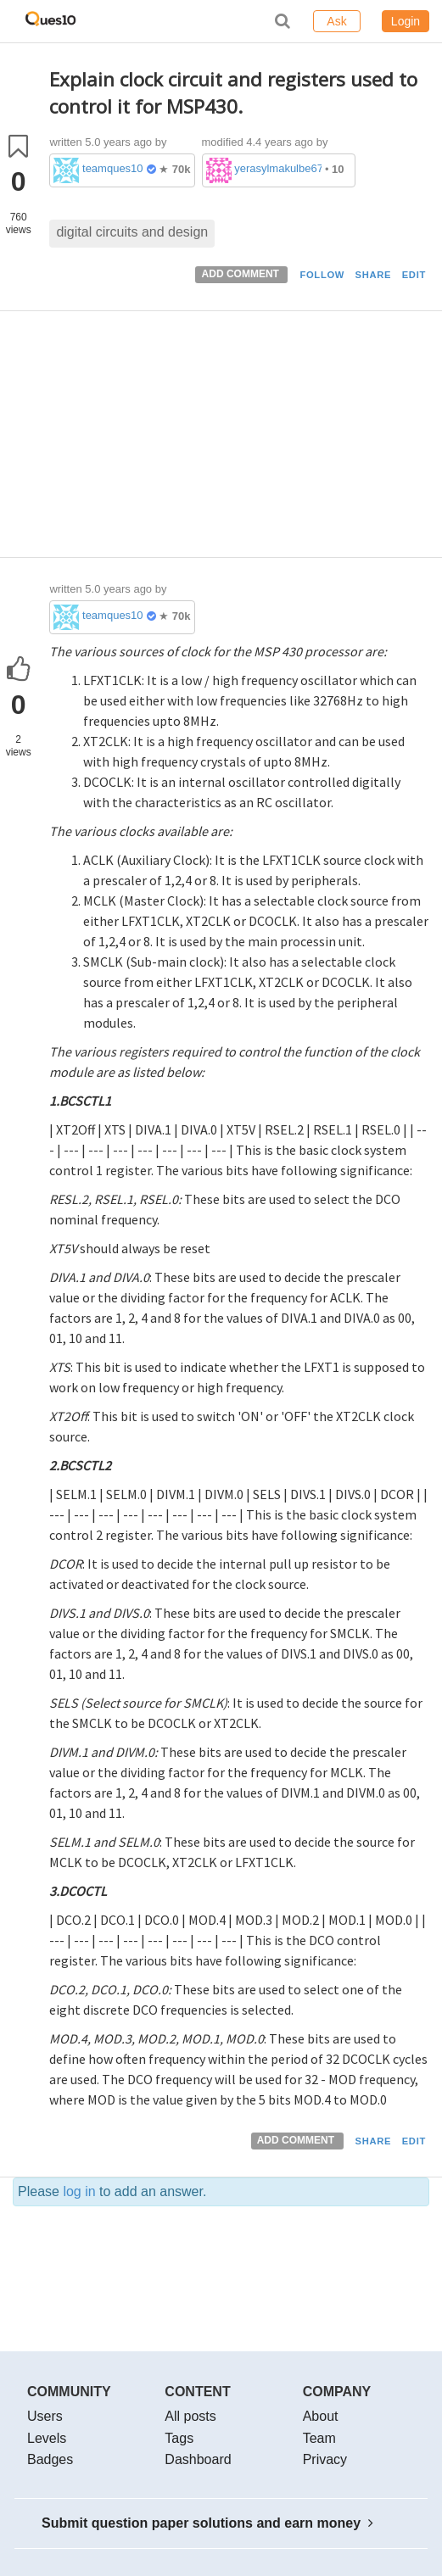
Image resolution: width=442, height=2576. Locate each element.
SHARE (373, 275)
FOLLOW (321, 275)
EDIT (414, 275)
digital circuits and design (132, 232)
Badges (50, 2459)
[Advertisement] (239, 438)
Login (405, 21)
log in (79, 2191)
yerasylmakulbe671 (278, 168)
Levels (46, 2438)
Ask (336, 21)
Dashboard (198, 2459)
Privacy (325, 2459)
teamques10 (112, 168)
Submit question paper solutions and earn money (207, 2523)
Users (45, 2416)
